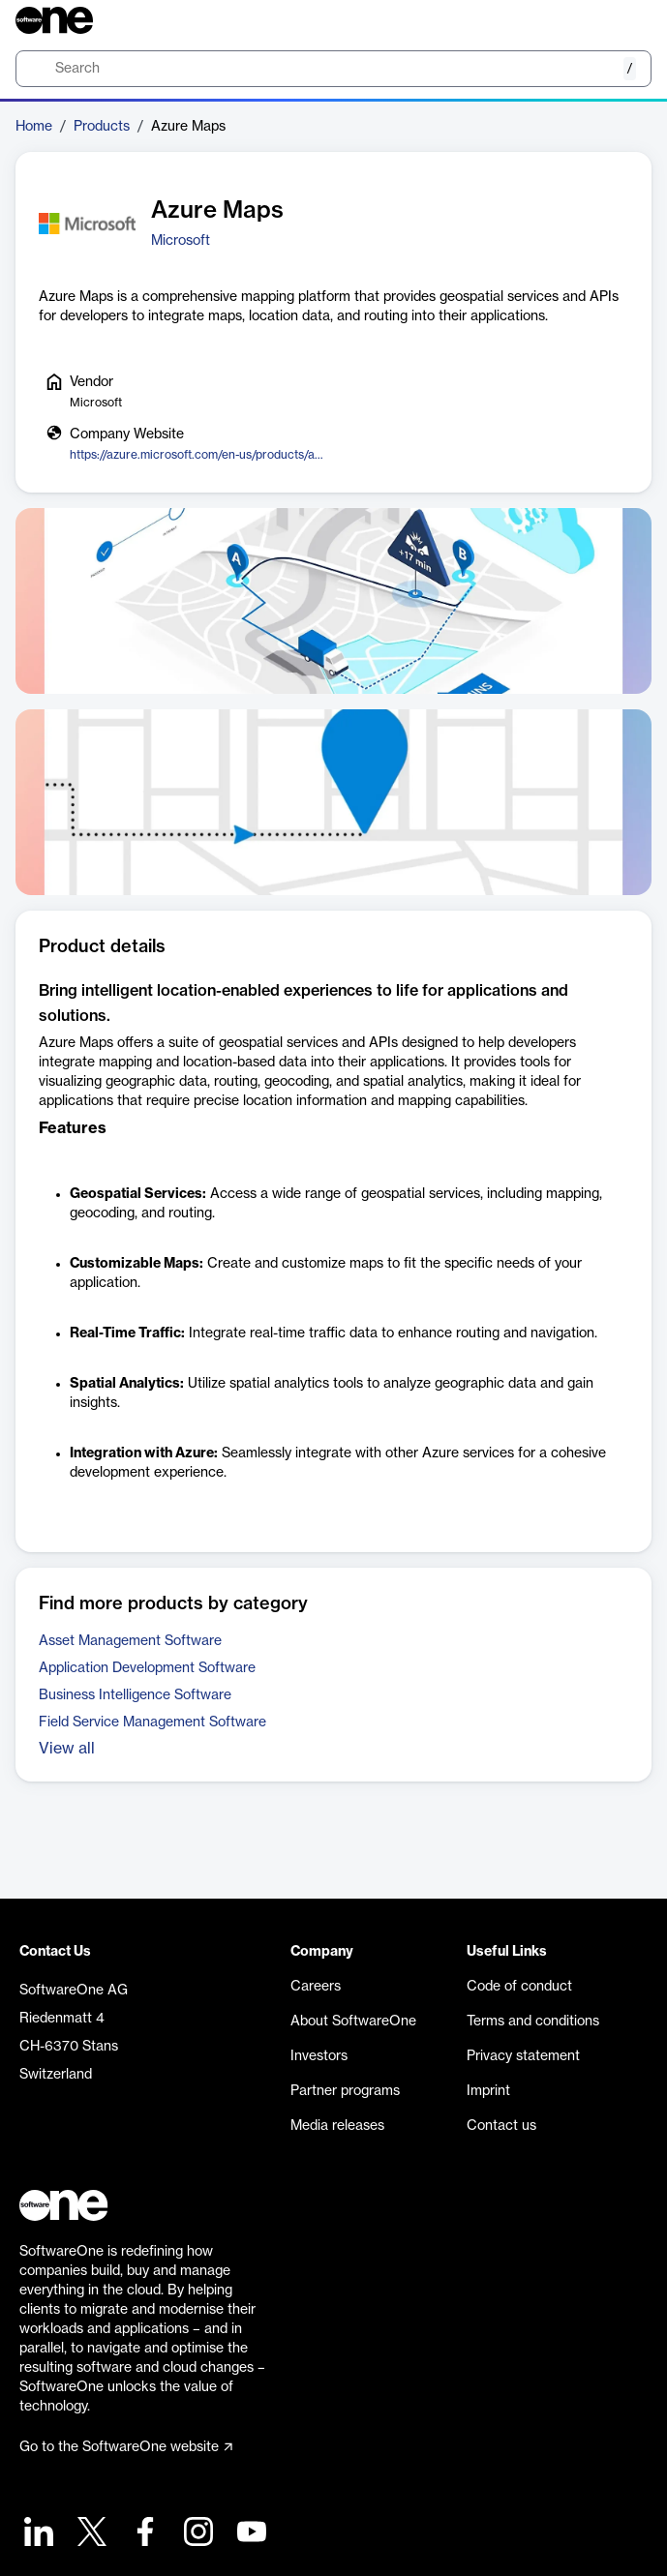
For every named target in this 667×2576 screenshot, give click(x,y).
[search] (333, 68)
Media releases (337, 2126)
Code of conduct (519, 1986)
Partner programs (345, 2091)
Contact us (501, 2126)
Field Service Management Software (152, 1722)
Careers (315, 1986)
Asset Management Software (130, 1641)
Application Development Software (147, 1668)
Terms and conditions (533, 2021)
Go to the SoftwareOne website (125, 2447)
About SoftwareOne (353, 2021)
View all (67, 1748)
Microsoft (180, 241)
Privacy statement (523, 2056)
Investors (319, 2056)
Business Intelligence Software (135, 1695)
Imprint (488, 2091)
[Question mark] (624, 20)
